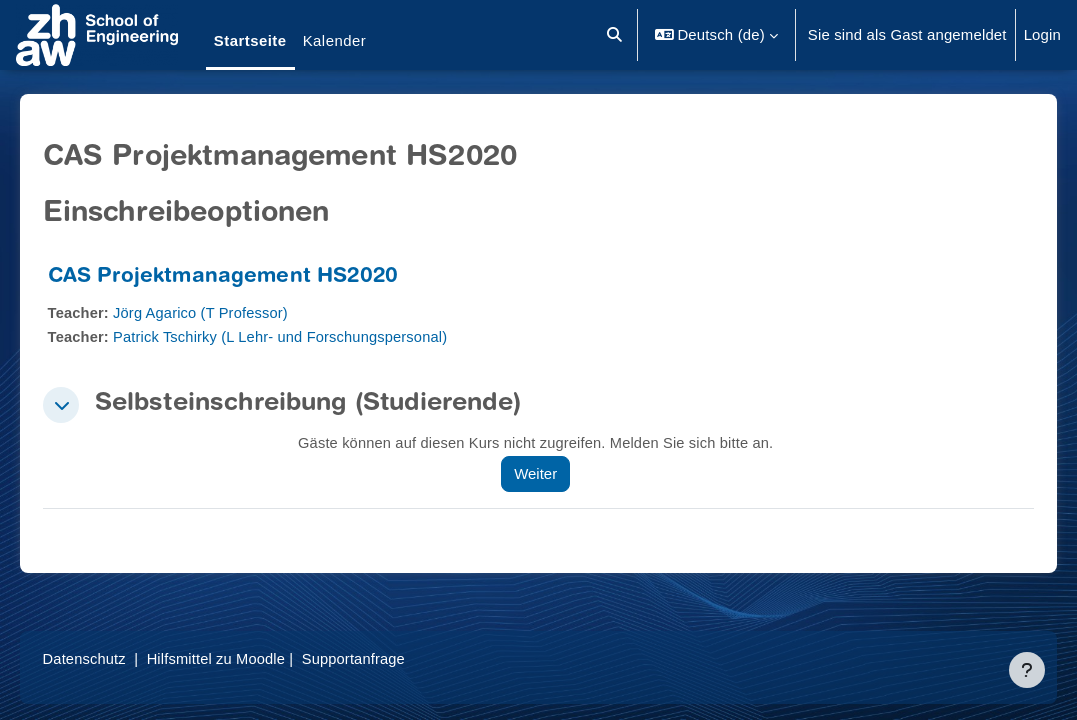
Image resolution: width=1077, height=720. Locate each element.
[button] (614, 35)
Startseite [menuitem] (250, 40)
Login (1042, 34)
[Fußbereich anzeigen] (1027, 670)
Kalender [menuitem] (335, 40)
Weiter (554, 473)
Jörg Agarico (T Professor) (232, 312)
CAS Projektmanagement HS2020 (251, 277)
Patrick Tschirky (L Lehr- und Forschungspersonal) (313, 336)
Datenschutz (113, 658)
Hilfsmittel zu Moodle (247, 658)
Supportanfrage (387, 658)
